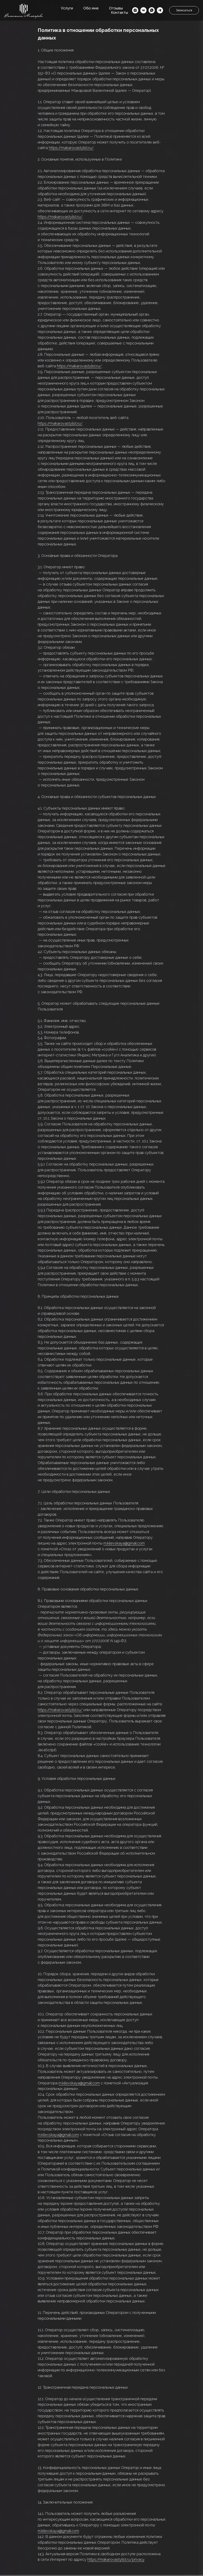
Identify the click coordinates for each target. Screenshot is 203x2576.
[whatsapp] (152, 10)
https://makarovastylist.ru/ (71, 148)
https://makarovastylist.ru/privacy (115, 2559)
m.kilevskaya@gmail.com (124, 1543)
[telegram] (160, 10)
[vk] (143, 10)
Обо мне (91, 8)
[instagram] (135, 10)
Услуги (67, 8)
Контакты (119, 12)
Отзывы (116, 8)
